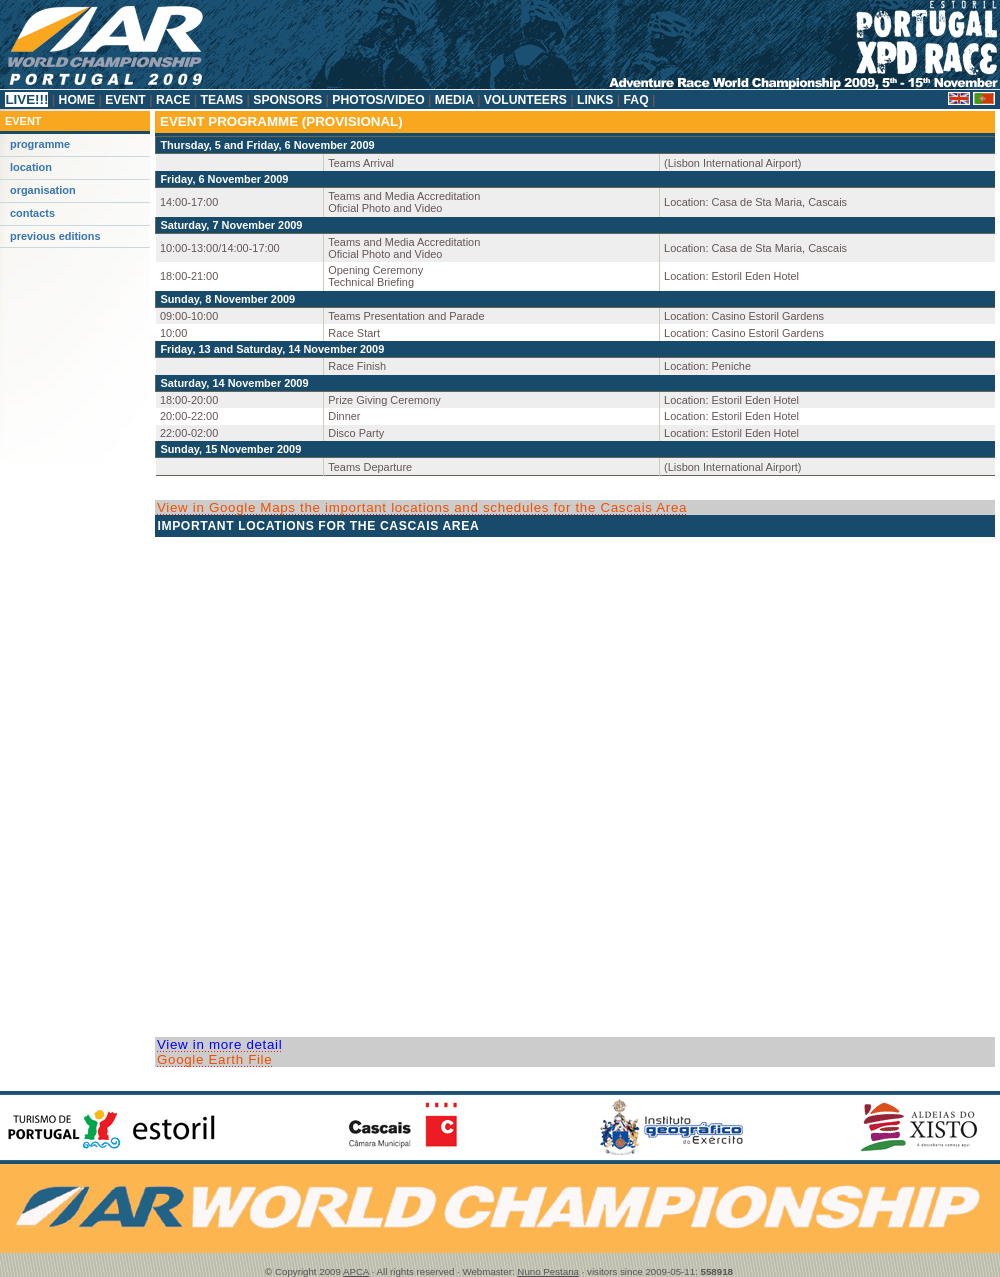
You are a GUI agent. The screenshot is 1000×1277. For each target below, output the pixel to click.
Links (595, 100)
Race (173, 100)
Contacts (32, 213)
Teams (221, 100)
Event (125, 100)
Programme (40, 144)
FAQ (636, 100)
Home (76, 100)
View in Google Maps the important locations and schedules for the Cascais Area (422, 507)
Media (453, 100)
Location (31, 167)
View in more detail (219, 1044)
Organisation (43, 190)
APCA (356, 1271)
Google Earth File (214, 1059)
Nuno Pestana (548, 1271)
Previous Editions (55, 236)
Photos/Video (378, 100)
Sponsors (288, 100)
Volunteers (525, 100)
